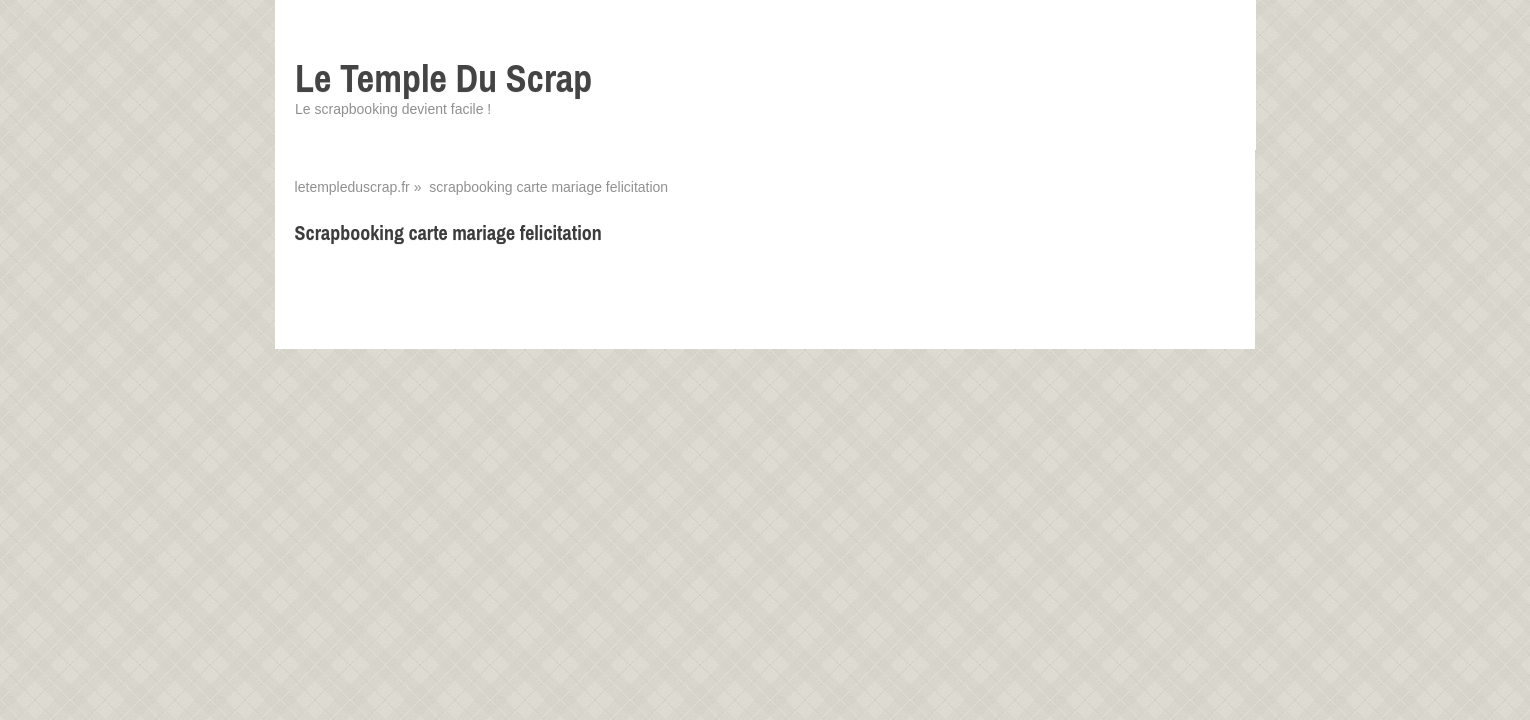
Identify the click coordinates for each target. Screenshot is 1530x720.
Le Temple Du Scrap (443, 78)
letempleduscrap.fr (352, 187)
